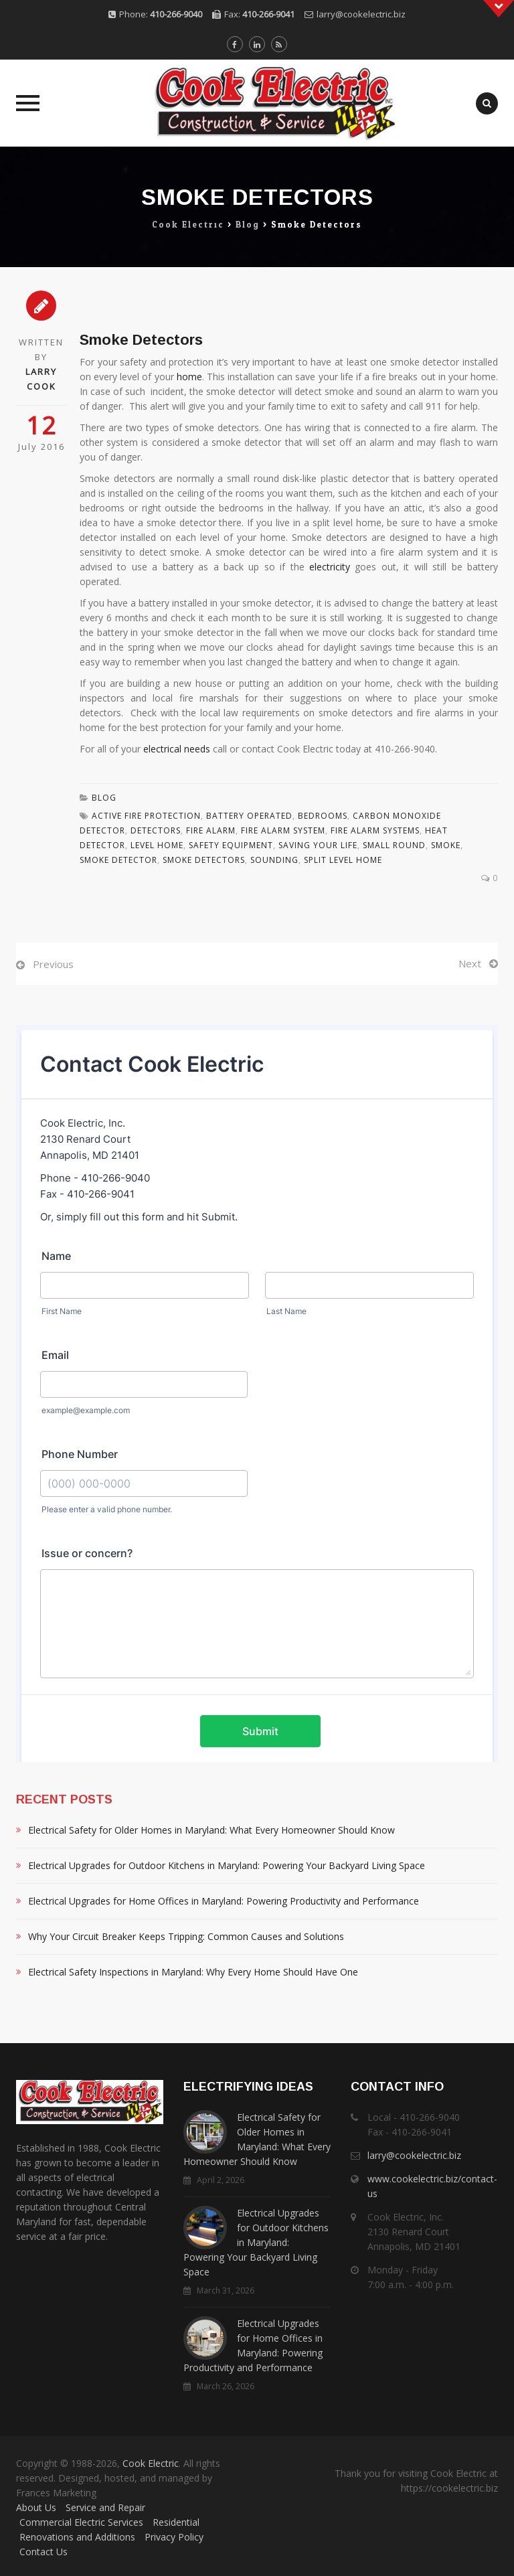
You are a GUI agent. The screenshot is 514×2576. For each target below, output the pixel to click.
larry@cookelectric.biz (361, 14)
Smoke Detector (118, 860)
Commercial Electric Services (81, 2522)
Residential (176, 2522)
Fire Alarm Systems (375, 830)
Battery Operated (249, 815)
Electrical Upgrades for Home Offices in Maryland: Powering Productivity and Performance (223, 1901)
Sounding (274, 860)
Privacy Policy (174, 2536)
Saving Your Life (317, 845)
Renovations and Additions (77, 2536)
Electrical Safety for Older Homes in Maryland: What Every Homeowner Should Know (211, 1830)
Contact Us (43, 2551)
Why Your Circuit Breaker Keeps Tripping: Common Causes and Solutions (186, 1936)
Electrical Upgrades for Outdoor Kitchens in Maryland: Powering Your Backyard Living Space (226, 1865)
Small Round (394, 845)
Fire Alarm (211, 830)
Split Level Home (343, 860)
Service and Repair (105, 2507)
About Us (36, 2507)
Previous (53, 964)
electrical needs (176, 748)
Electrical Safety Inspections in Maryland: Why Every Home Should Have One (193, 1971)
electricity (329, 566)
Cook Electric (150, 2463)
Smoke (445, 845)
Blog (104, 797)
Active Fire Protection (146, 815)
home (189, 376)
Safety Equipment (231, 845)
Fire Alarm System (283, 830)
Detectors (156, 830)
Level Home (157, 845)
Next (469, 963)
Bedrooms (322, 815)
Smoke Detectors (204, 860)
